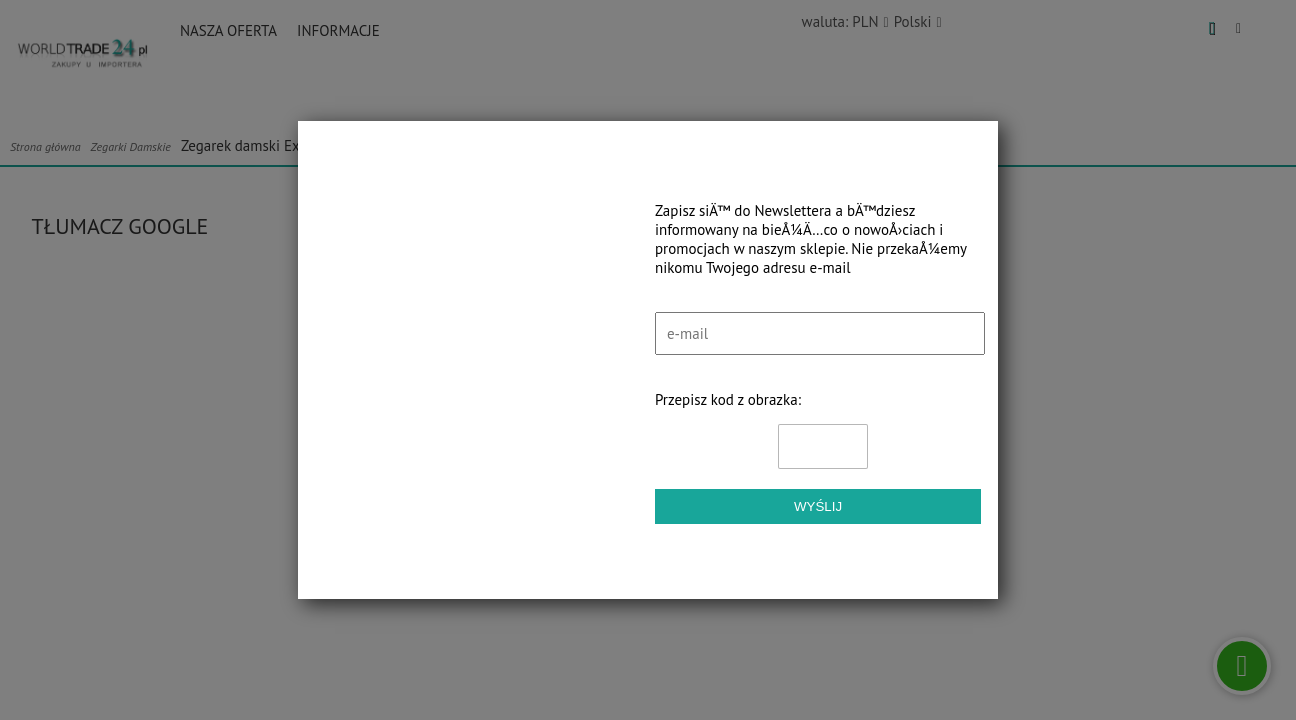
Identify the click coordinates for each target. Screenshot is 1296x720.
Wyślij (818, 506)
